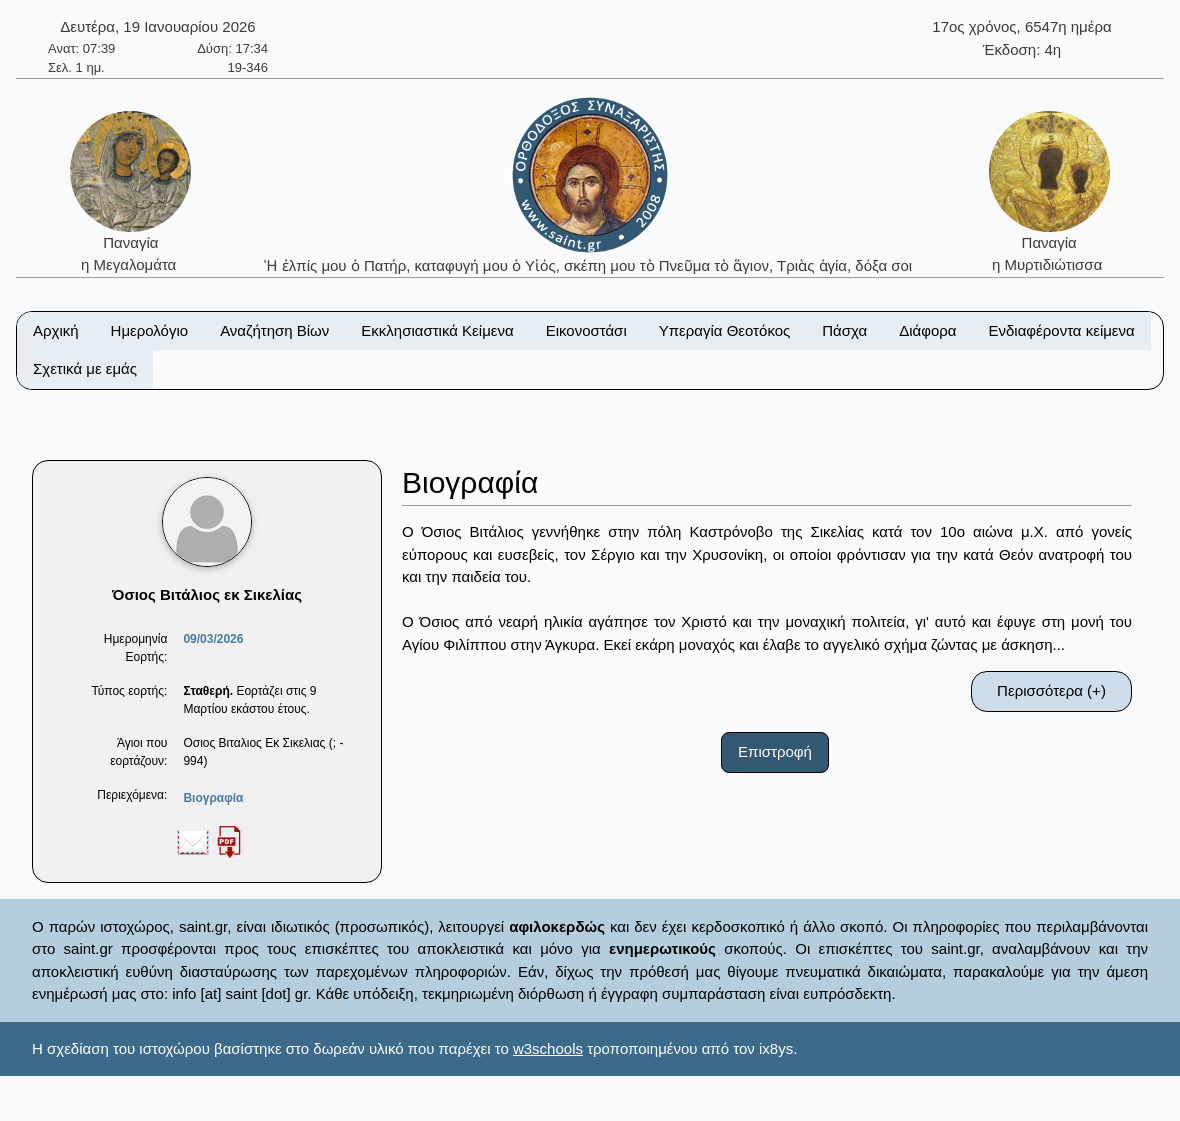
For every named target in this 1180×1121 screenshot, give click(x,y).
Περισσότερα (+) (1051, 690)
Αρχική (56, 330)
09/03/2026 (213, 639)
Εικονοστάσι (586, 330)
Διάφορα (927, 330)
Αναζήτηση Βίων (274, 330)
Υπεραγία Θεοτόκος (725, 330)
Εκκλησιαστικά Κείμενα (437, 330)
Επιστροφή (775, 751)
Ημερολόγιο (150, 330)
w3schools (548, 1048)
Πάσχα (844, 330)
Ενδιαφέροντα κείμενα (1062, 330)
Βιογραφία (213, 798)
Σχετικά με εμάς (85, 368)
